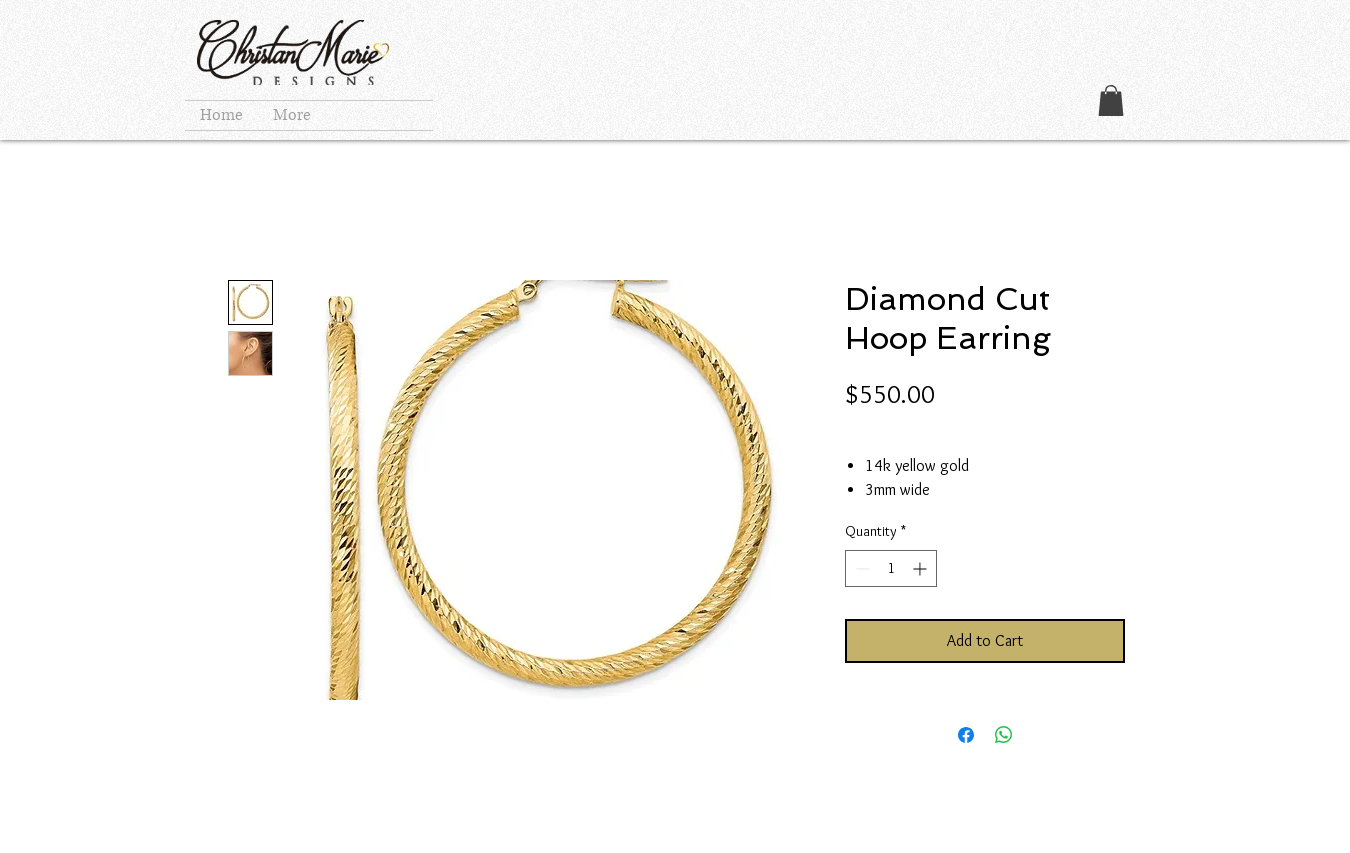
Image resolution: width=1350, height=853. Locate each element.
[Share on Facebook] (966, 735)
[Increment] (921, 568)
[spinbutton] (891, 568)
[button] (1111, 100)
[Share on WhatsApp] (1004, 735)
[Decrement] (860, 568)
